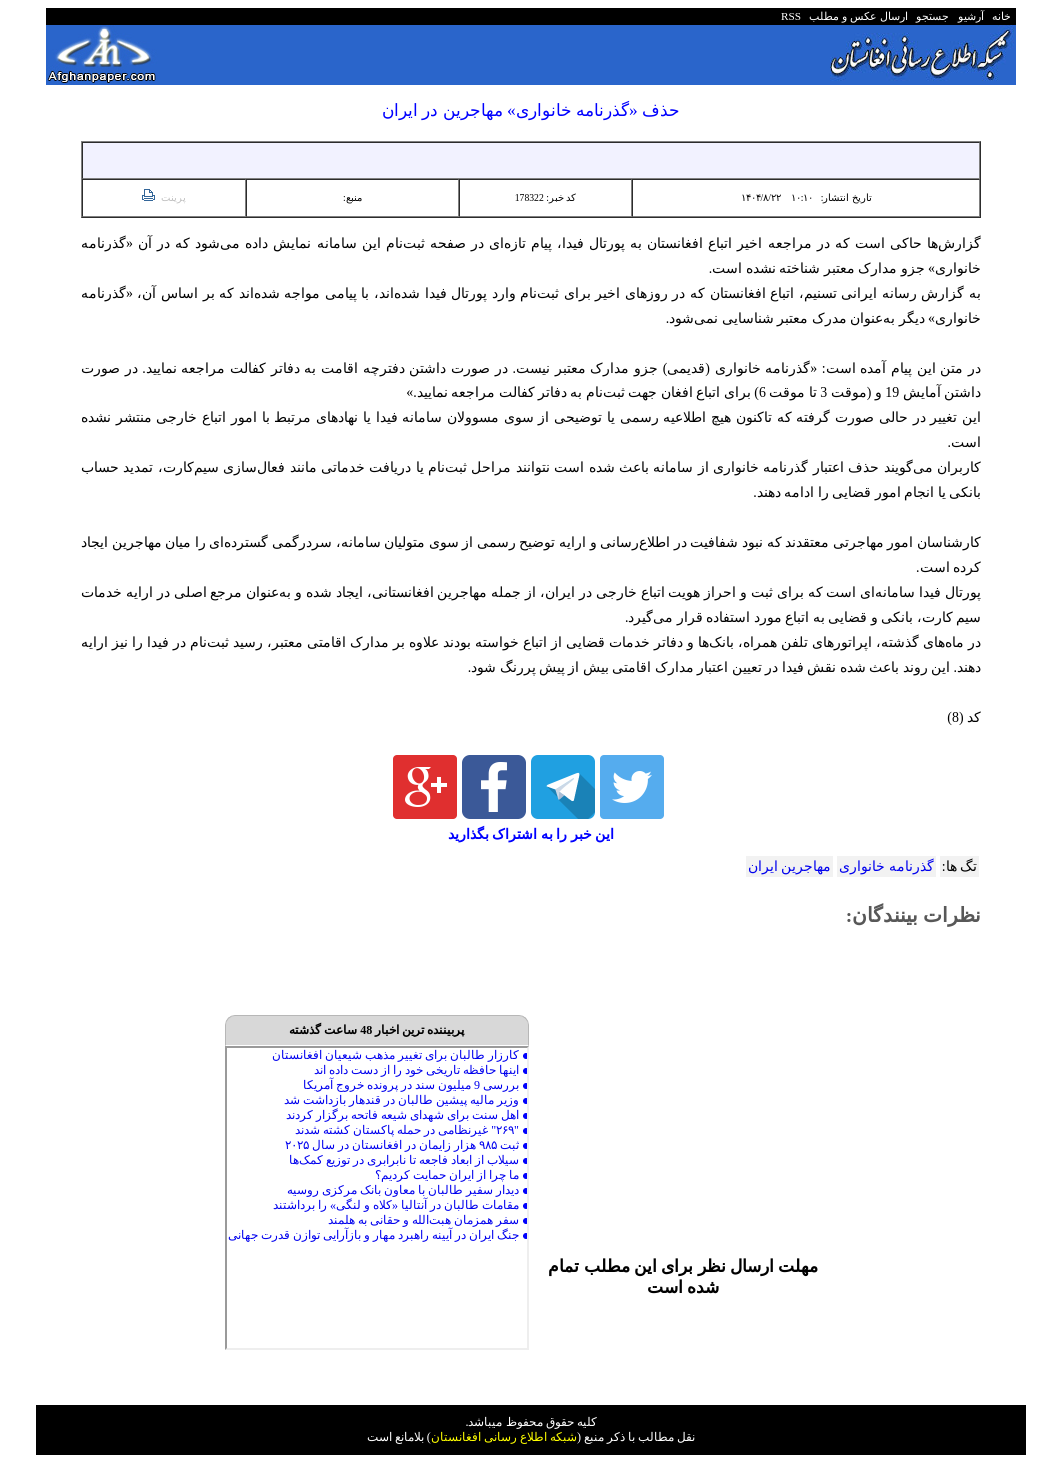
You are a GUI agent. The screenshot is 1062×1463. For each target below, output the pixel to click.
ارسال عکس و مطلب (856, 16)
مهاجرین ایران (789, 866)
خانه (1000, 16)
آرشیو (968, 16)
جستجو (930, 16)
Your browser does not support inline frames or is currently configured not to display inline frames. (377, 1198)
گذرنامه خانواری (886, 866)
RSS (791, 16)
